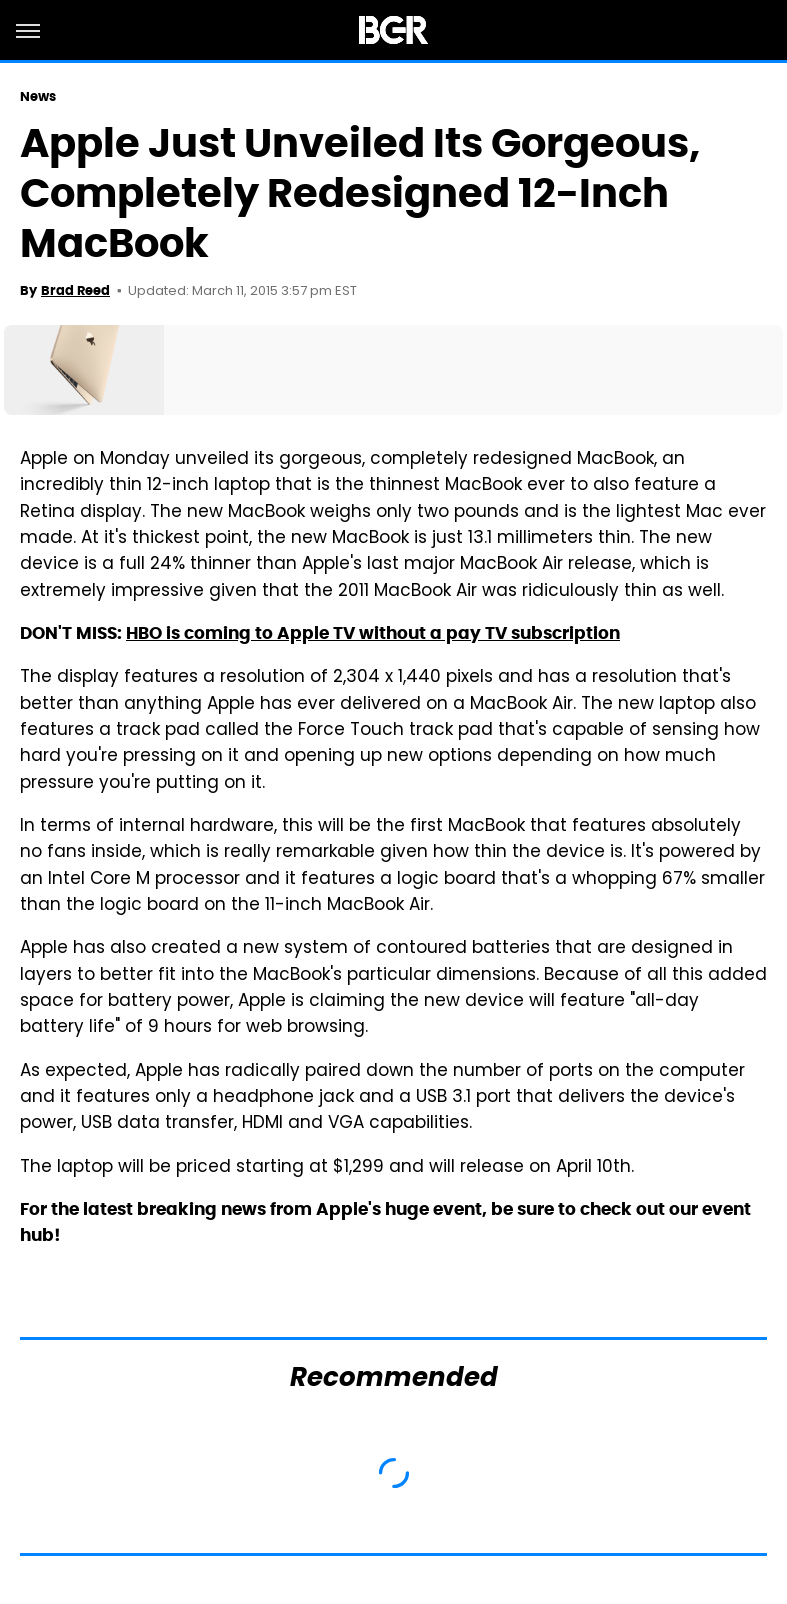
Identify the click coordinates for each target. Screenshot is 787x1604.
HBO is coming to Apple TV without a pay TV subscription (373, 633)
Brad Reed (75, 290)
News (38, 96)
